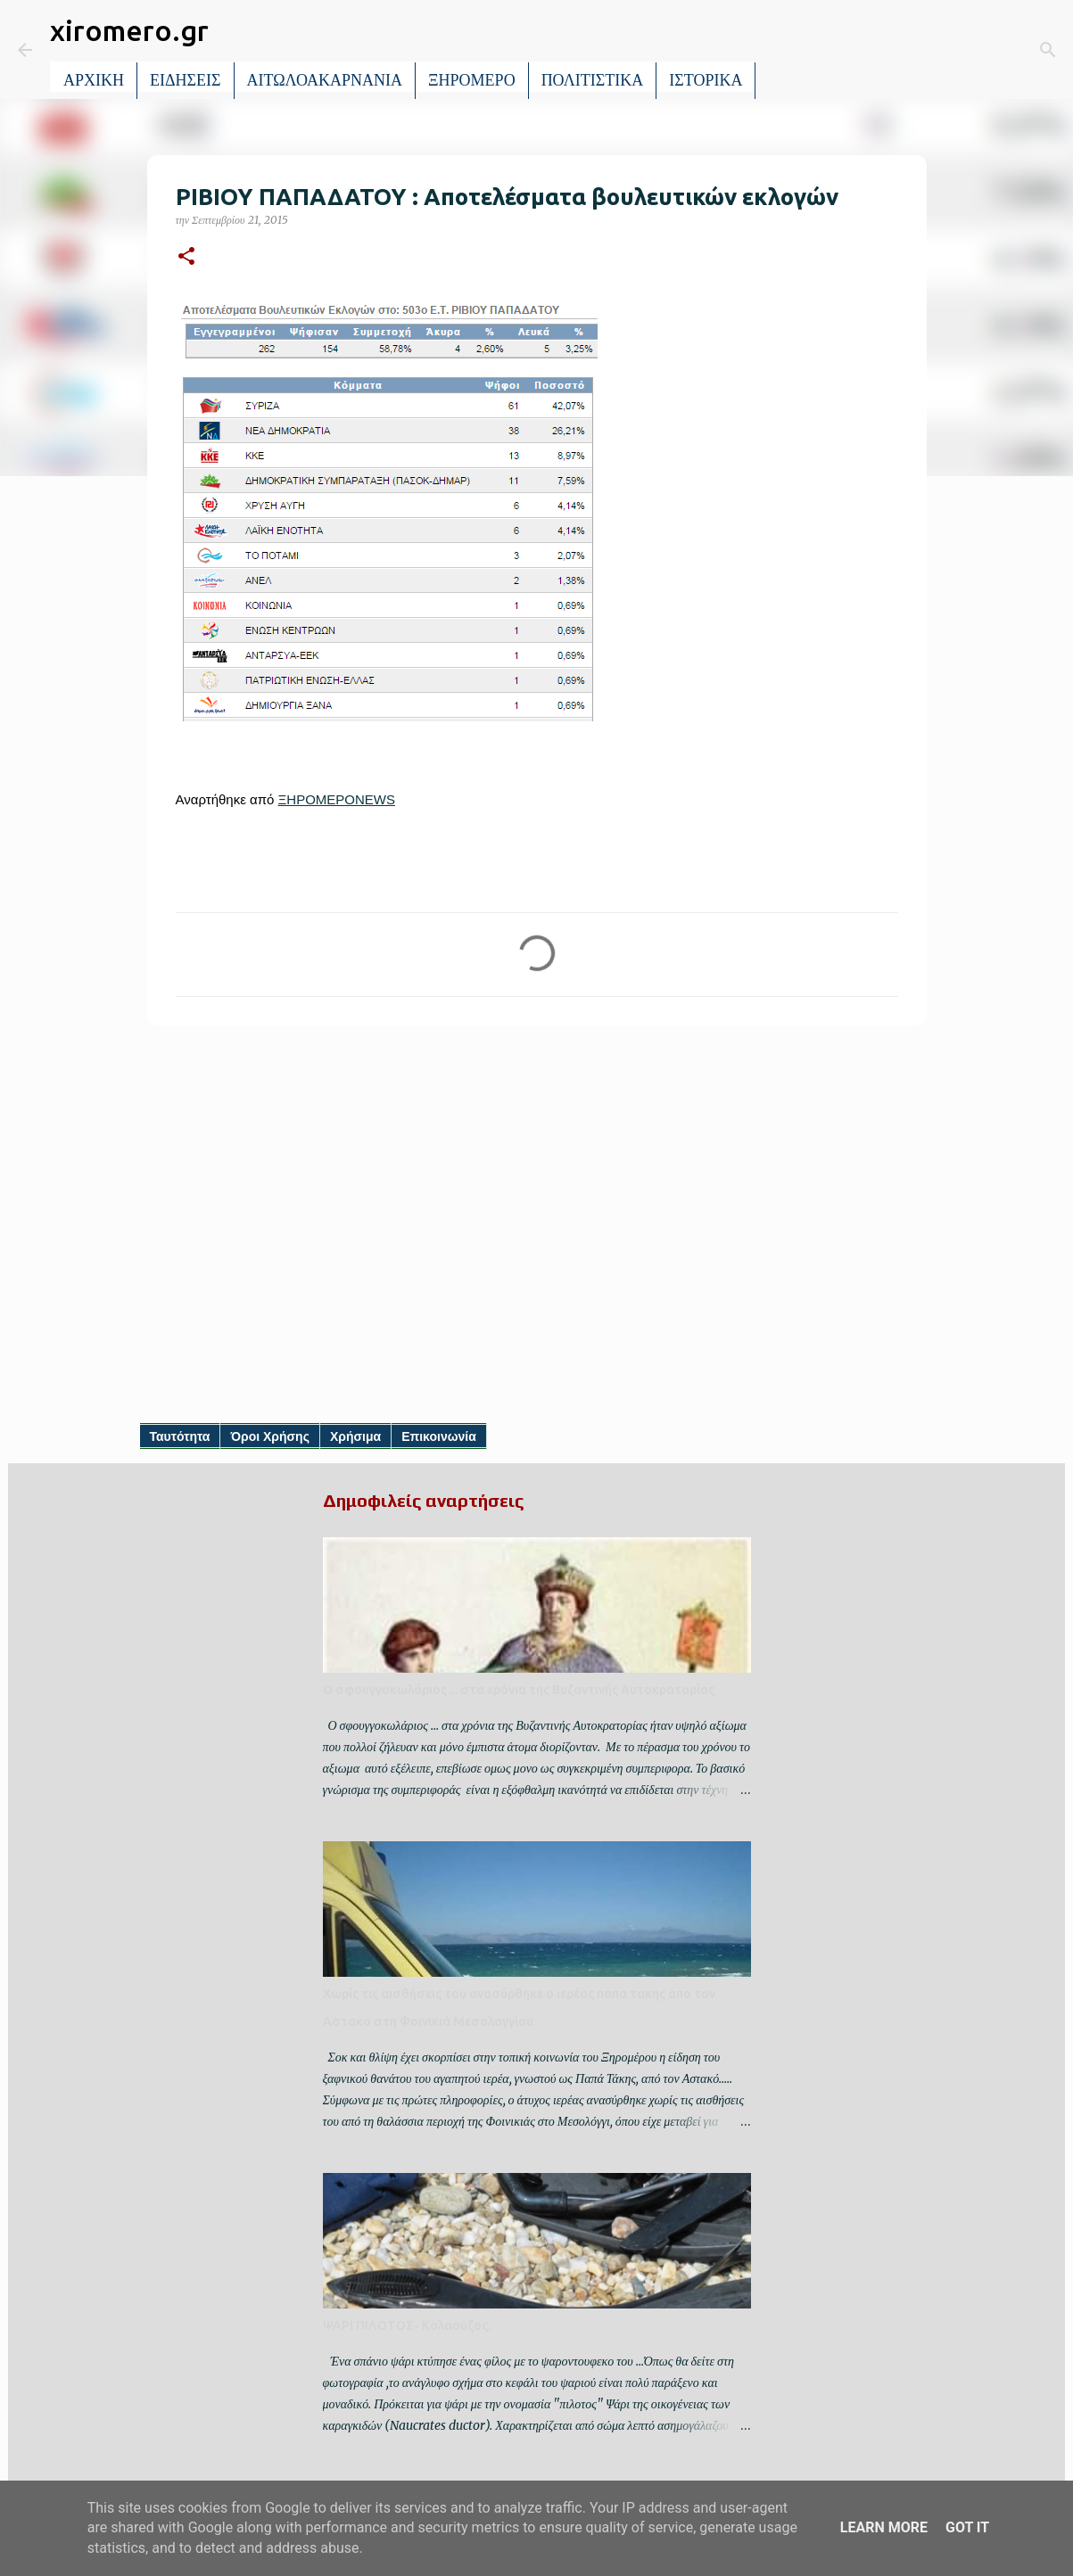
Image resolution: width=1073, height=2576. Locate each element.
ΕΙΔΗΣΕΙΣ (185, 80)
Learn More (884, 2527)
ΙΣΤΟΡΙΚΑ (705, 80)
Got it (967, 2527)
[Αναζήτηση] (781, 50)
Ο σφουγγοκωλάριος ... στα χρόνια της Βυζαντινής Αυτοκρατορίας (518, 1690)
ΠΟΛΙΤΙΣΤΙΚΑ (592, 80)
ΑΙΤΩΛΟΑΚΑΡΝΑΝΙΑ (325, 80)
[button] (186, 257)
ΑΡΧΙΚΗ (93, 80)
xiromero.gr (129, 30)
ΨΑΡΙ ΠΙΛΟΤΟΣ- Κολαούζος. (407, 2325)
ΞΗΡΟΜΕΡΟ (472, 80)
